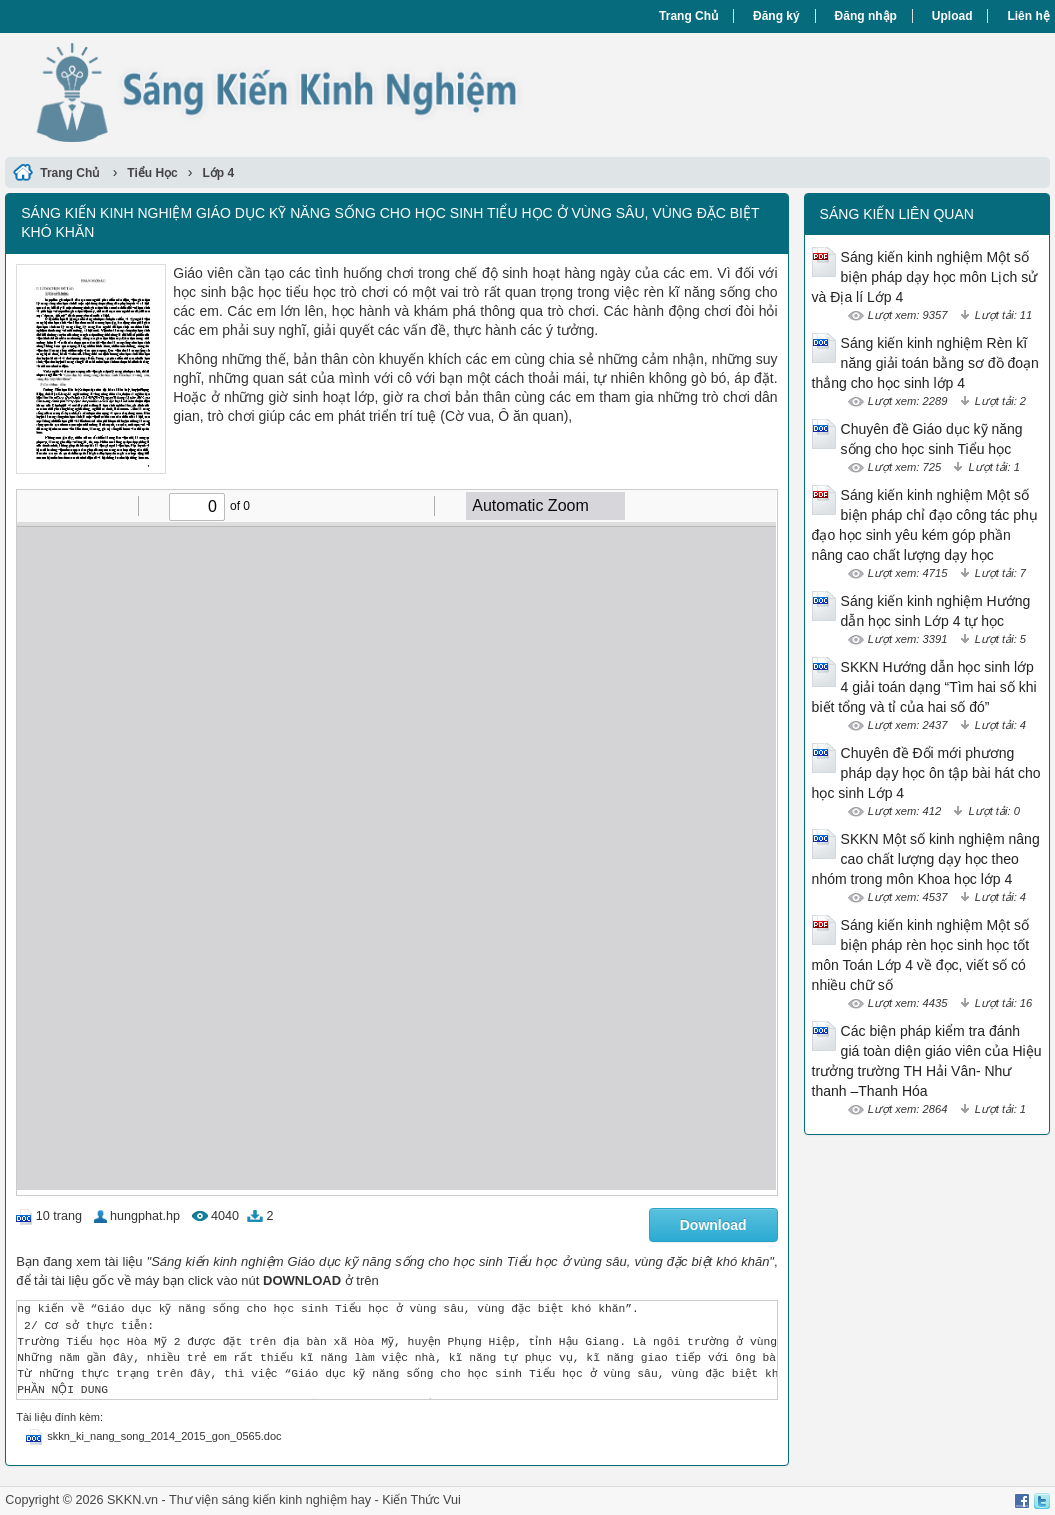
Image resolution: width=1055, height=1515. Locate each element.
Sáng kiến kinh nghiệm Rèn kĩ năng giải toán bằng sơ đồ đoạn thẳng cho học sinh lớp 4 (925, 363)
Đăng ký (776, 16)
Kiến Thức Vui (421, 1500)
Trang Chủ (688, 16)
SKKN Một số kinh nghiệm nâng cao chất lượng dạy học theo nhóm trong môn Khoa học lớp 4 (926, 859)
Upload (952, 16)
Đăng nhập (866, 16)
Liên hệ (1028, 16)
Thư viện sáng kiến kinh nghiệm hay (270, 1500)
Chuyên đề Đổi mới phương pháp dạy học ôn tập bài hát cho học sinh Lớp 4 (926, 773)
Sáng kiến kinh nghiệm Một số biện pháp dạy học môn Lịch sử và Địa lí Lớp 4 (925, 277)
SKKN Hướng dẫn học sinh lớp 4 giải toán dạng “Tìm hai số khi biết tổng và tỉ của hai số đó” (924, 687)
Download (713, 1225)
